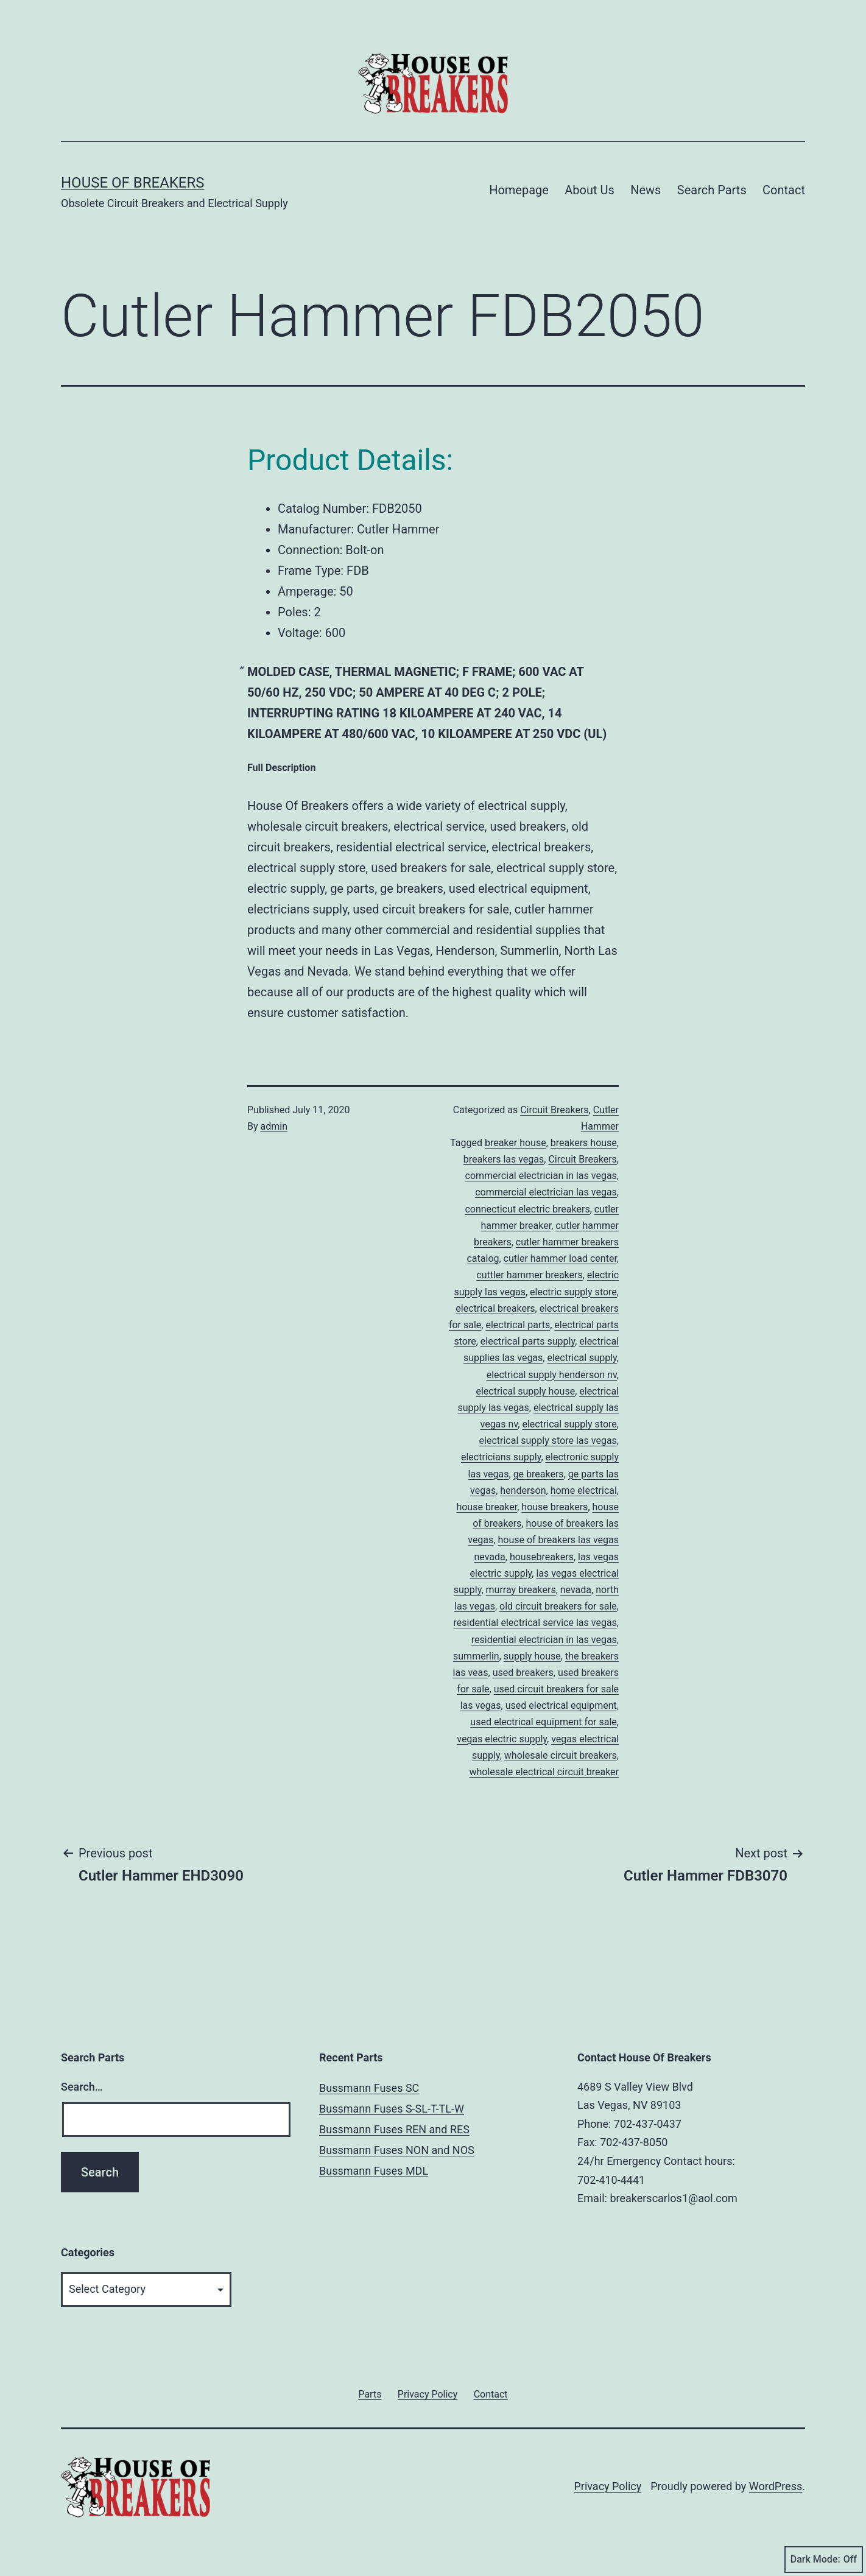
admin (274, 1126)
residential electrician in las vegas (544, 1639)
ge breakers (538, 1474)
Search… (82, 2086)
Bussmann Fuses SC (369, 2088)
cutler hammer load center (560, 1258)
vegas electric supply (502, 1739)
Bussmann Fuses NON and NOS (396, 2150)
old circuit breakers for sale (558, 1606)
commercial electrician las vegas (546, 1192)
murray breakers (521, 1590)
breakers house (584, 1143)
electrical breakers (495, 1308)
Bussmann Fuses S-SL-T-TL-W (391, 2108)
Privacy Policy (607, 2486)
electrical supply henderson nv (552, 1375)
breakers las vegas (503, 1159)
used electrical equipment (561, 1705)
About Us (589, 190)
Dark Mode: (823, 2559)
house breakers (554, 1507)
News (645, 190)
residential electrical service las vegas (535, 1622)
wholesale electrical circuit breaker (544, 1772)
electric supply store (573, 1292)
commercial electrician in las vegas (541, 1175)
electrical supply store (569, 1424)
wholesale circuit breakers (560, 1755)
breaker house (515, 1143)
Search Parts (712, 190)
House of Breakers (133, 182)
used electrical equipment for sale (543, 1722)
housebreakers (542, 1557)
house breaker (486, 1507)
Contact (783, 190)
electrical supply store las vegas (548, 1440)
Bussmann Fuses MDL (373, 2170)
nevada (575, 1590)
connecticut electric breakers (527, 1209)
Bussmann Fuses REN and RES (394, 2129)
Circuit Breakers (554, 1110)
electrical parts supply (528, 1341)
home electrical (584, 1490)
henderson (523, 1490)
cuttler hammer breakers (529, 1275)
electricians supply (501, 1457)
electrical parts (517, 1325)
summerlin (476, 1656)
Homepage (519, 190)
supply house (532, 1656)
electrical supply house (525, 1391)
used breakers (523, 1672)
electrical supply (581, 1358)
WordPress (775, 2486)
